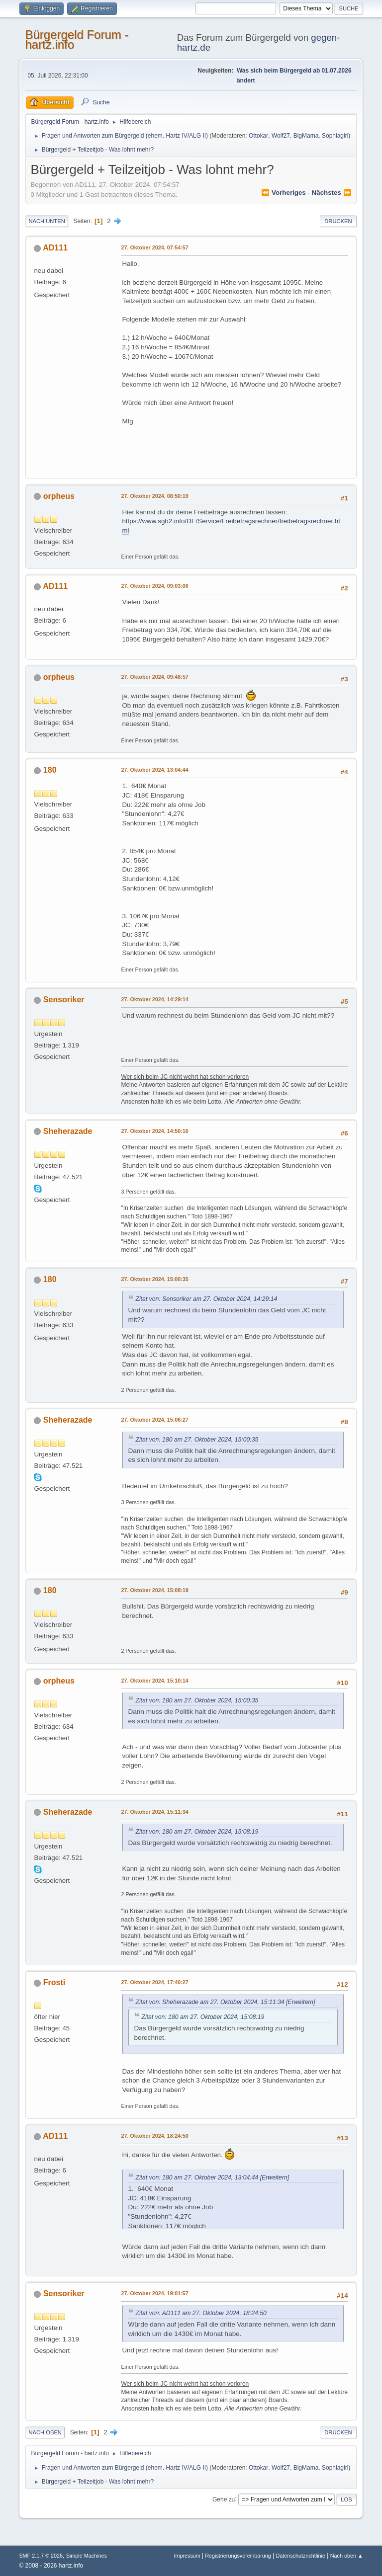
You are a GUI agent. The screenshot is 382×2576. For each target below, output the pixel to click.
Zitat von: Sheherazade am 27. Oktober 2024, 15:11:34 (209, 2002)
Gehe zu (223, 2499)
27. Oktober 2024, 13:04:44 (154, 770)
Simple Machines (86, 2556)
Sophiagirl (335, 135)
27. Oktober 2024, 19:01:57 (154, 2293)
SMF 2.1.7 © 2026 (41, 2556)
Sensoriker (64, 999)
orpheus (59, 496)
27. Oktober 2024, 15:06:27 (154, 1420)
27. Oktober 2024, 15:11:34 (154, 1812)
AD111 (55, 247)
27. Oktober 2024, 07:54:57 (154, 247)
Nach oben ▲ (346, 2556)
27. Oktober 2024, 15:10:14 (154, 1681)
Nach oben (45, 2432)
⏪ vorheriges (283, 192)
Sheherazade (68, 1131)
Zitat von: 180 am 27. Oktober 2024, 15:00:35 (196, 1439)
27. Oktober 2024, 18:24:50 (154, 2136)
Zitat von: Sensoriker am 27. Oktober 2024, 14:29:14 (206, 1298)
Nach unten (46, 221)
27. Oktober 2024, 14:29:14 (154, 999)
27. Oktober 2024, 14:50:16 (154, 1131)
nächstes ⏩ (332, 192)
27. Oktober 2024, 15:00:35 (154, 1279)
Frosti (54, 1982)
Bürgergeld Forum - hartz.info (76, 39)
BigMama (306, 135)
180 (50, 770)
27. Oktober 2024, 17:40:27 (154, 1982)
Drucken (338, 221)
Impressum (188, 2556)
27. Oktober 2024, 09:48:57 (154, 677)
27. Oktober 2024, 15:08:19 (154, 1590)
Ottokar (258, 135)
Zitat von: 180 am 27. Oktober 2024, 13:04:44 (196, 2177)
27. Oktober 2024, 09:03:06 (154, 586)
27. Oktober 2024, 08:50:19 (154, 496)
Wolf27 (281, 135)
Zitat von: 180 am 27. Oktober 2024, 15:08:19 (196, 1831)
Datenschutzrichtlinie (300, 2556)
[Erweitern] (300, 2002)
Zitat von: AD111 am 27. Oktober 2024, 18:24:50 (200, 2313)
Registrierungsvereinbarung (238, 2556)
